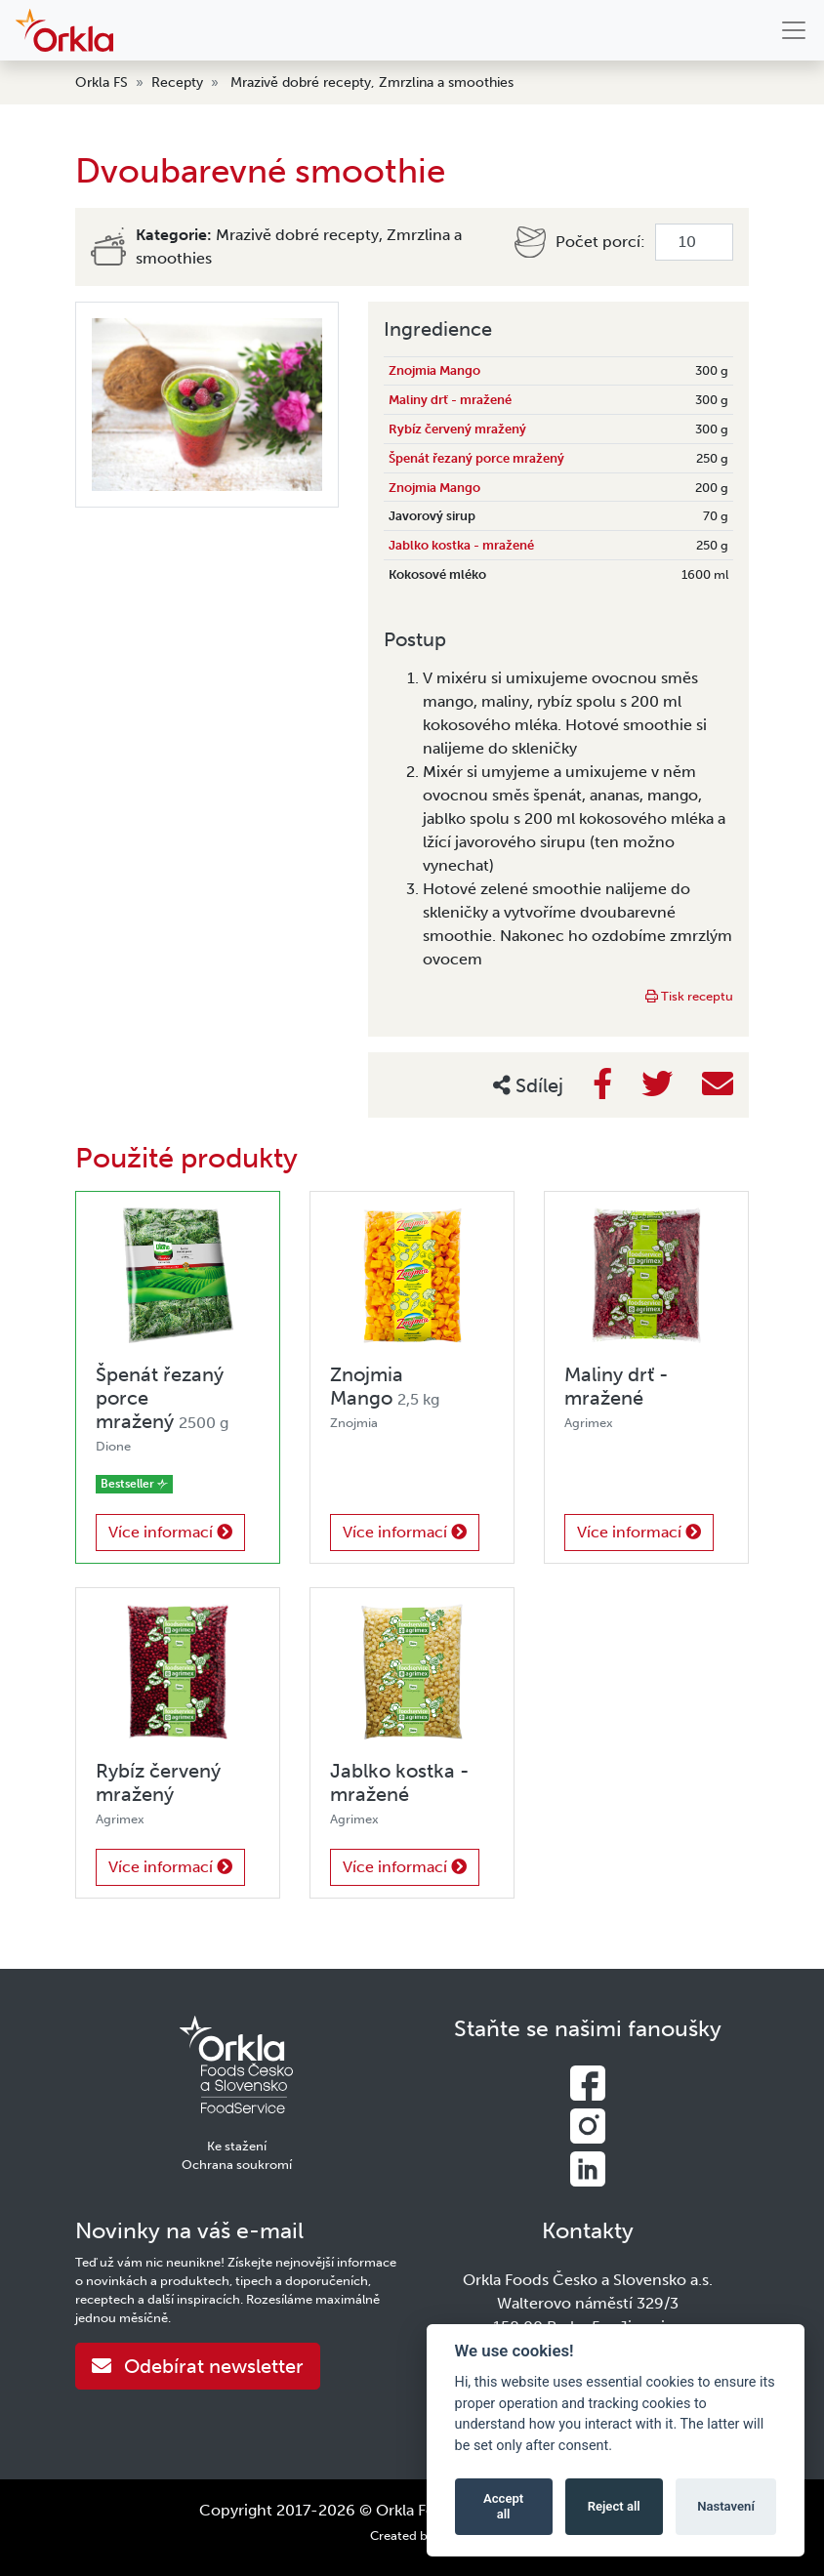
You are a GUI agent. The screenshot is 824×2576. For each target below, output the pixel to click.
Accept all (503, 2506)
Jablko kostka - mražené (461, 545)
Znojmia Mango (434, 370)
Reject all (614, 2506)
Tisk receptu (689, 996)
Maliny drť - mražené (450, 399)
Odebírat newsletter (198, 2366)
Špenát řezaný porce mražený (476, 458)
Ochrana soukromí (237, 2164)
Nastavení (726, 2506)
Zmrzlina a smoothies (446, 82)
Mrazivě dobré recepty (300, 82)
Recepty (177, 82)
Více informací (170, 1532)
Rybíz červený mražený (457, 429)
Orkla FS (101, 82)
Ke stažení (237, 2146)
